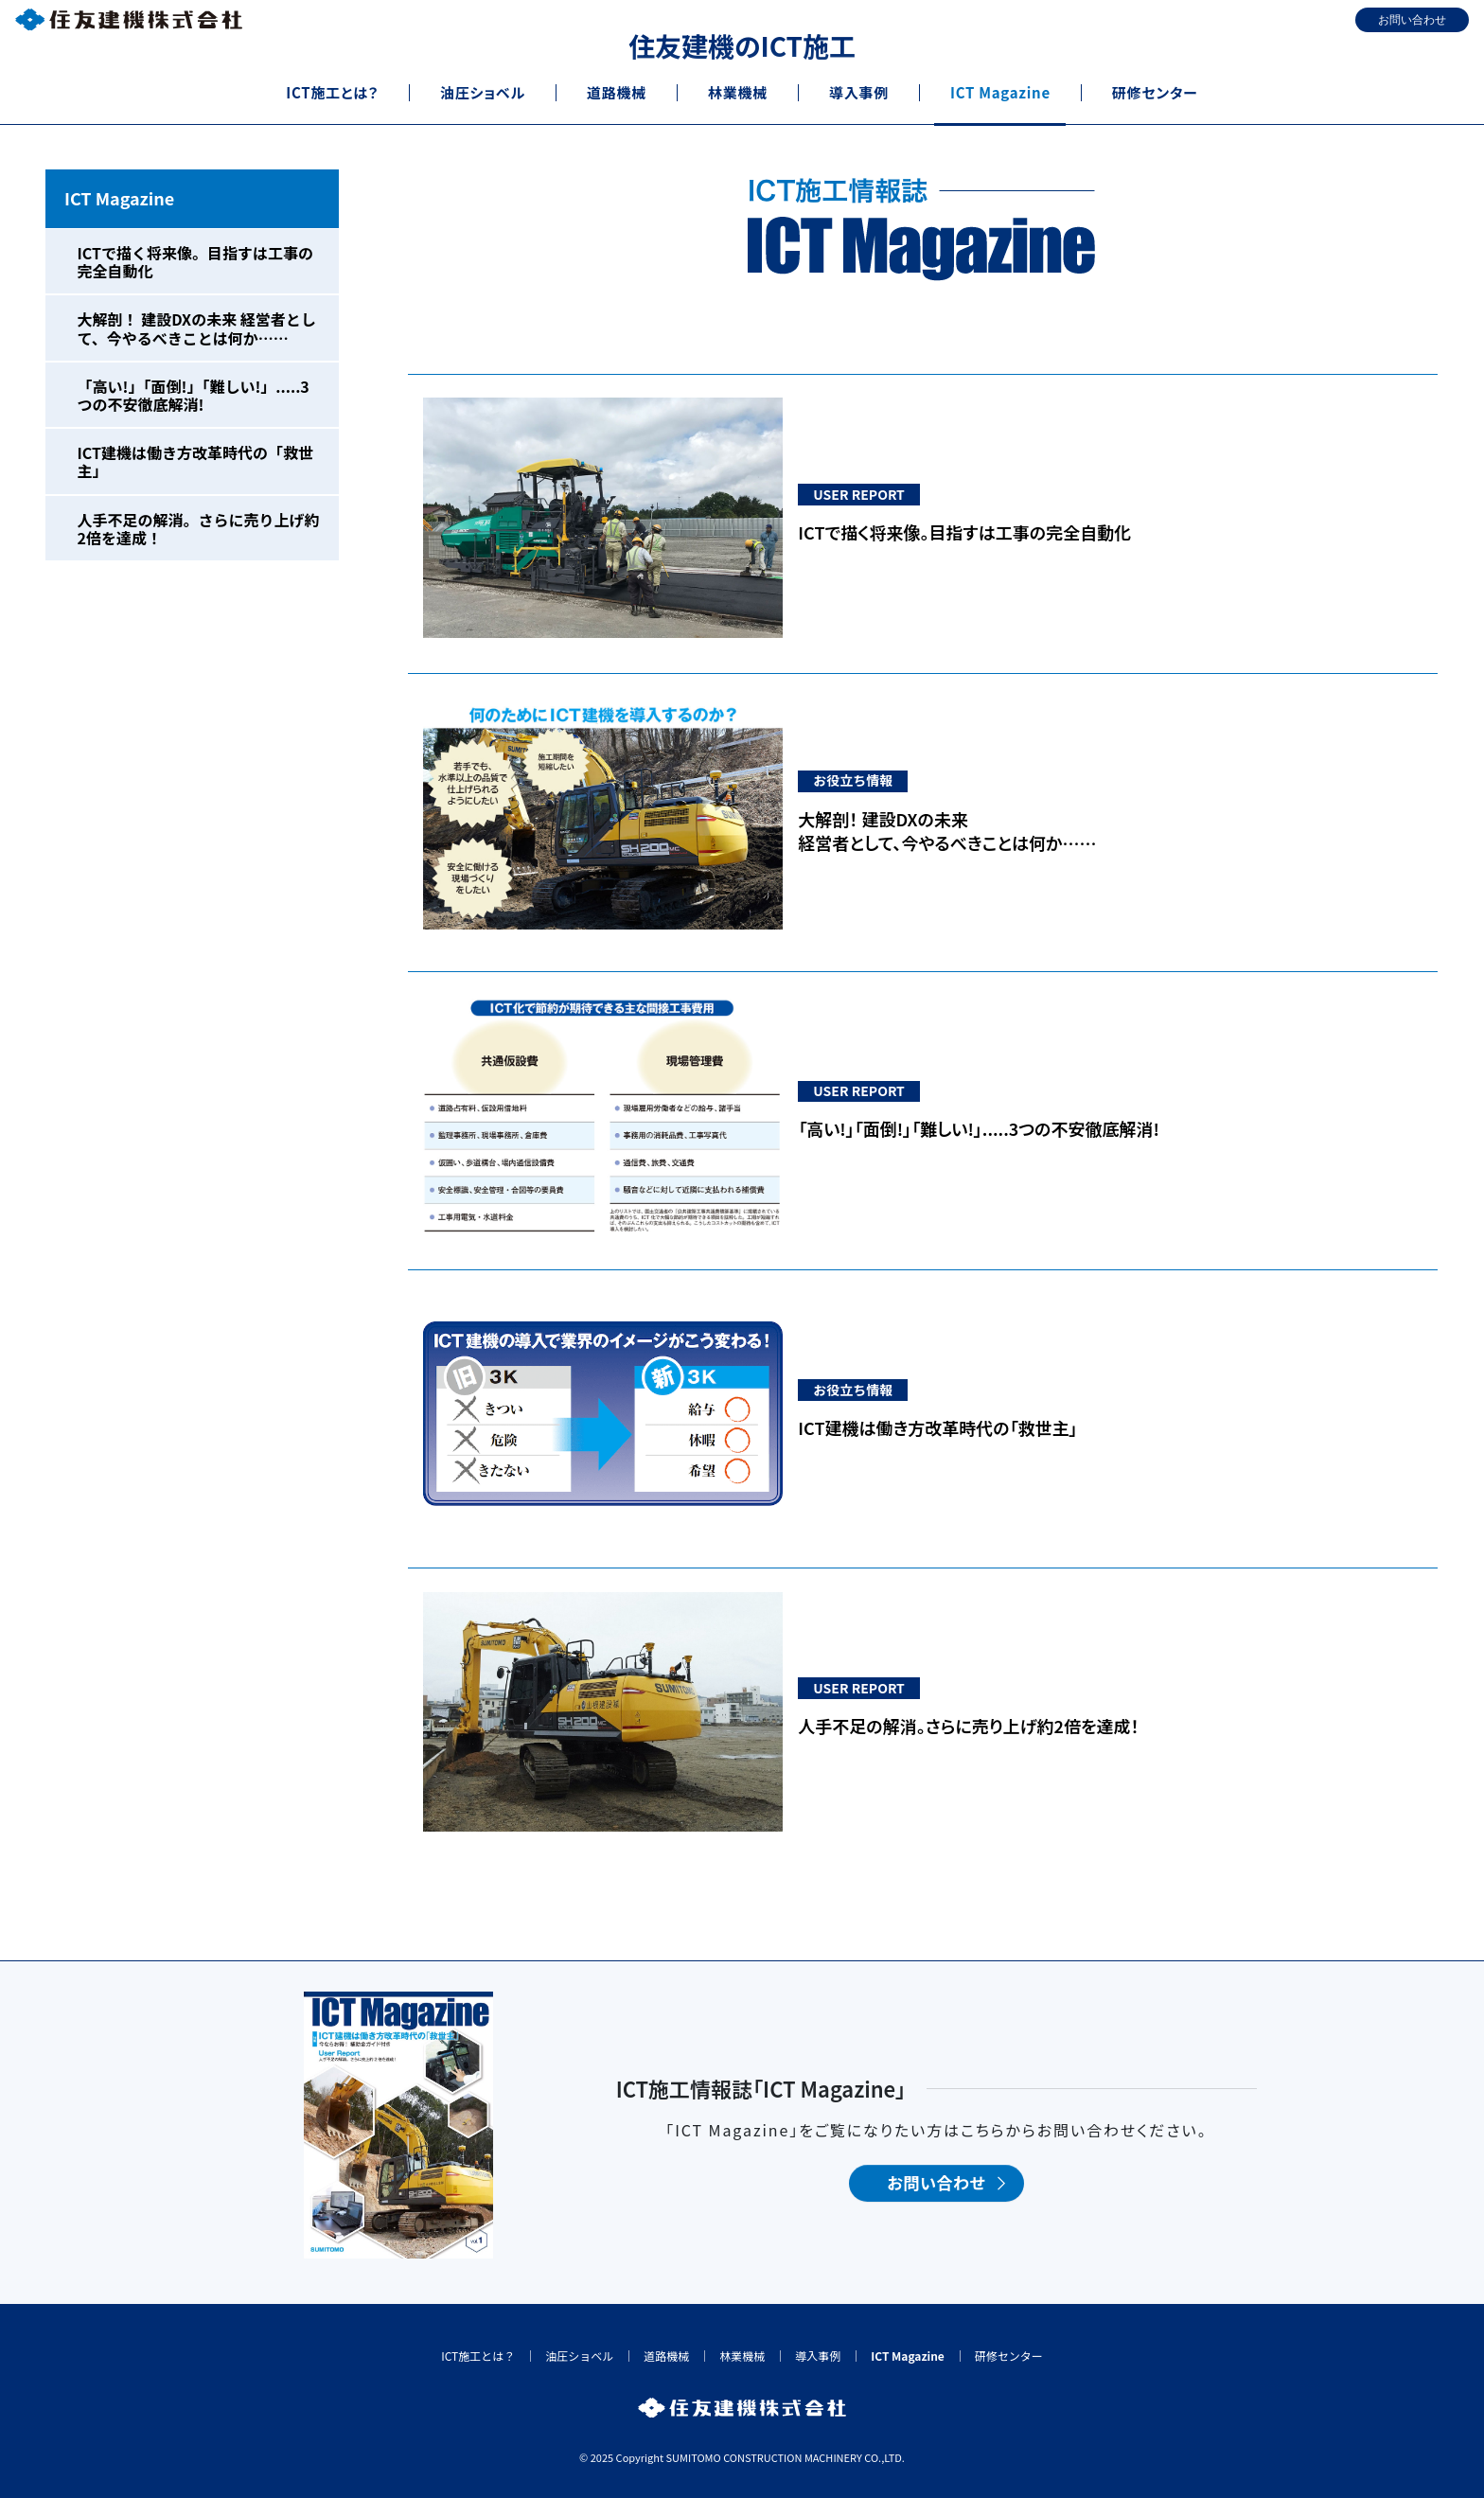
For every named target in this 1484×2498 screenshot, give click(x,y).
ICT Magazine (119, 198)
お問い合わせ (936, 2183)
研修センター (1009, 2355)
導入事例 (817, 2355)
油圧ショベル (579, 2355)
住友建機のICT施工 (742, 45)
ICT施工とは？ (478, 2355)
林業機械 (742, 2355)
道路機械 (666, 2355)
